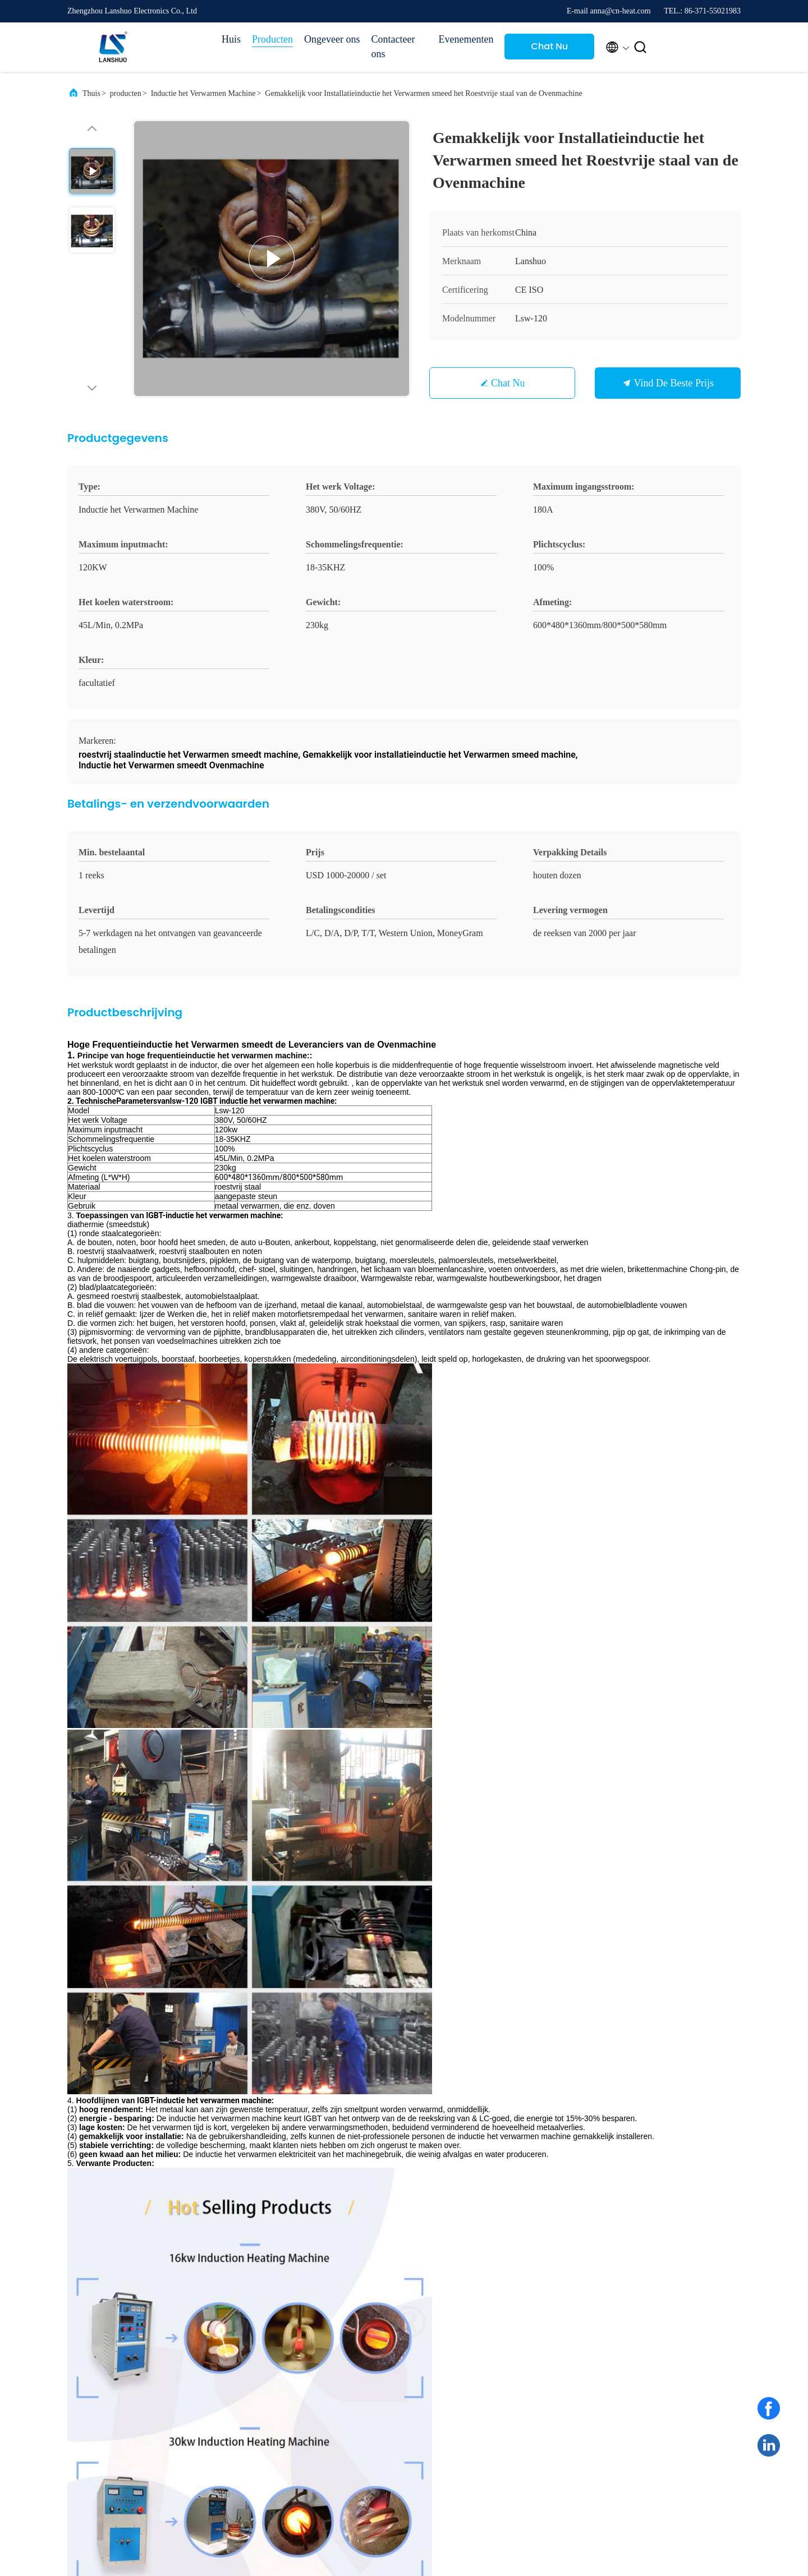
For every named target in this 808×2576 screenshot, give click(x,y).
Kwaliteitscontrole (491, 2355)
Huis (231, 39)
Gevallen (566, 2314)
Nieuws (564, 2334)
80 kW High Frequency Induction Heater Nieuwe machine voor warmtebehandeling (480, 1785)
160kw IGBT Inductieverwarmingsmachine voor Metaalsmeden (633, 1785)
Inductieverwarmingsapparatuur (394, 1473)
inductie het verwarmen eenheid (158, 1473)
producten (125, 93)
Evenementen (465, 39)
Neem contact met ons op (495, 2397)
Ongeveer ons (332, 39)
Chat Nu (549, 46)
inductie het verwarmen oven (278, 1473)
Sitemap (475, 2375)
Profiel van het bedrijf (495, 2316)
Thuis (91, 93)
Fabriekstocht (483, 2334)
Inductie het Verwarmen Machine (203, 93)
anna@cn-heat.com (122, 2030)
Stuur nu (481, 2123)
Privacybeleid (160, 2481)
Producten (272, 39)
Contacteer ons (393, 46)
